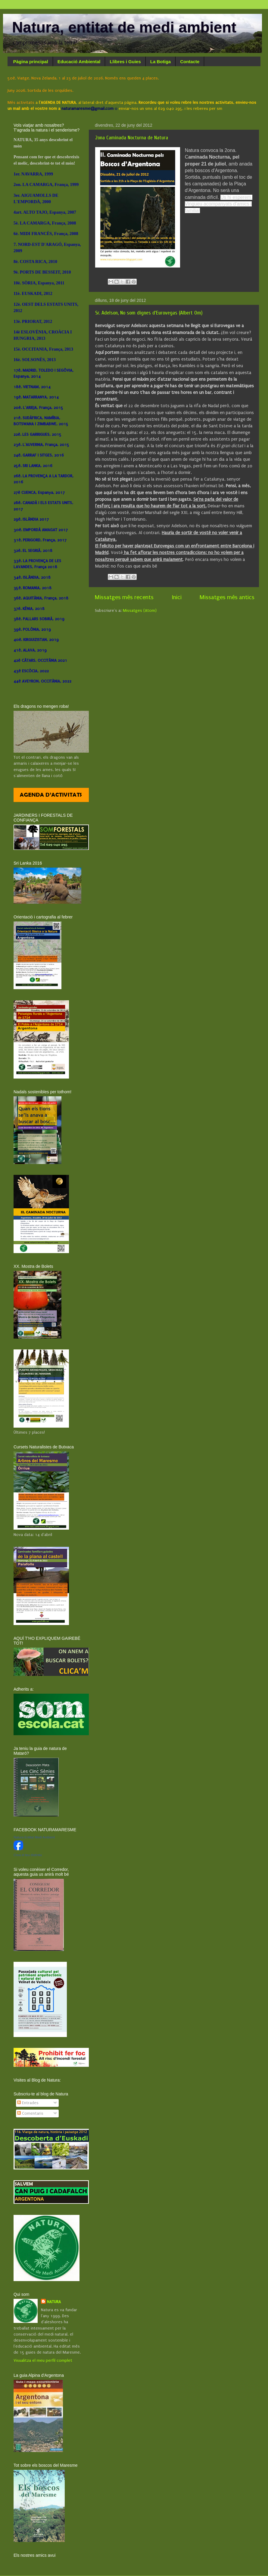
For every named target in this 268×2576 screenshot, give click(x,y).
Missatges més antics (227, 597)
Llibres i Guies (125, 61)
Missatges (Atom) (140, 610)
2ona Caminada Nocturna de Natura (131, 138)
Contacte (189, 61)
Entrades (28, 2103)
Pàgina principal (30, 61)
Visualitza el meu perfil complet (43, 2360)
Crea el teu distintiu (28, 1855)
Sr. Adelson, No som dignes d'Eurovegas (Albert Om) (149, 313)
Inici (177, 597)
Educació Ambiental (79, 61)
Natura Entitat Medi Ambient (34, 1837)
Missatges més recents (124, 597)
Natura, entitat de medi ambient (124, 27)
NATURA (54, 2301)
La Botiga (160, 61)
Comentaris (30, 2113)
